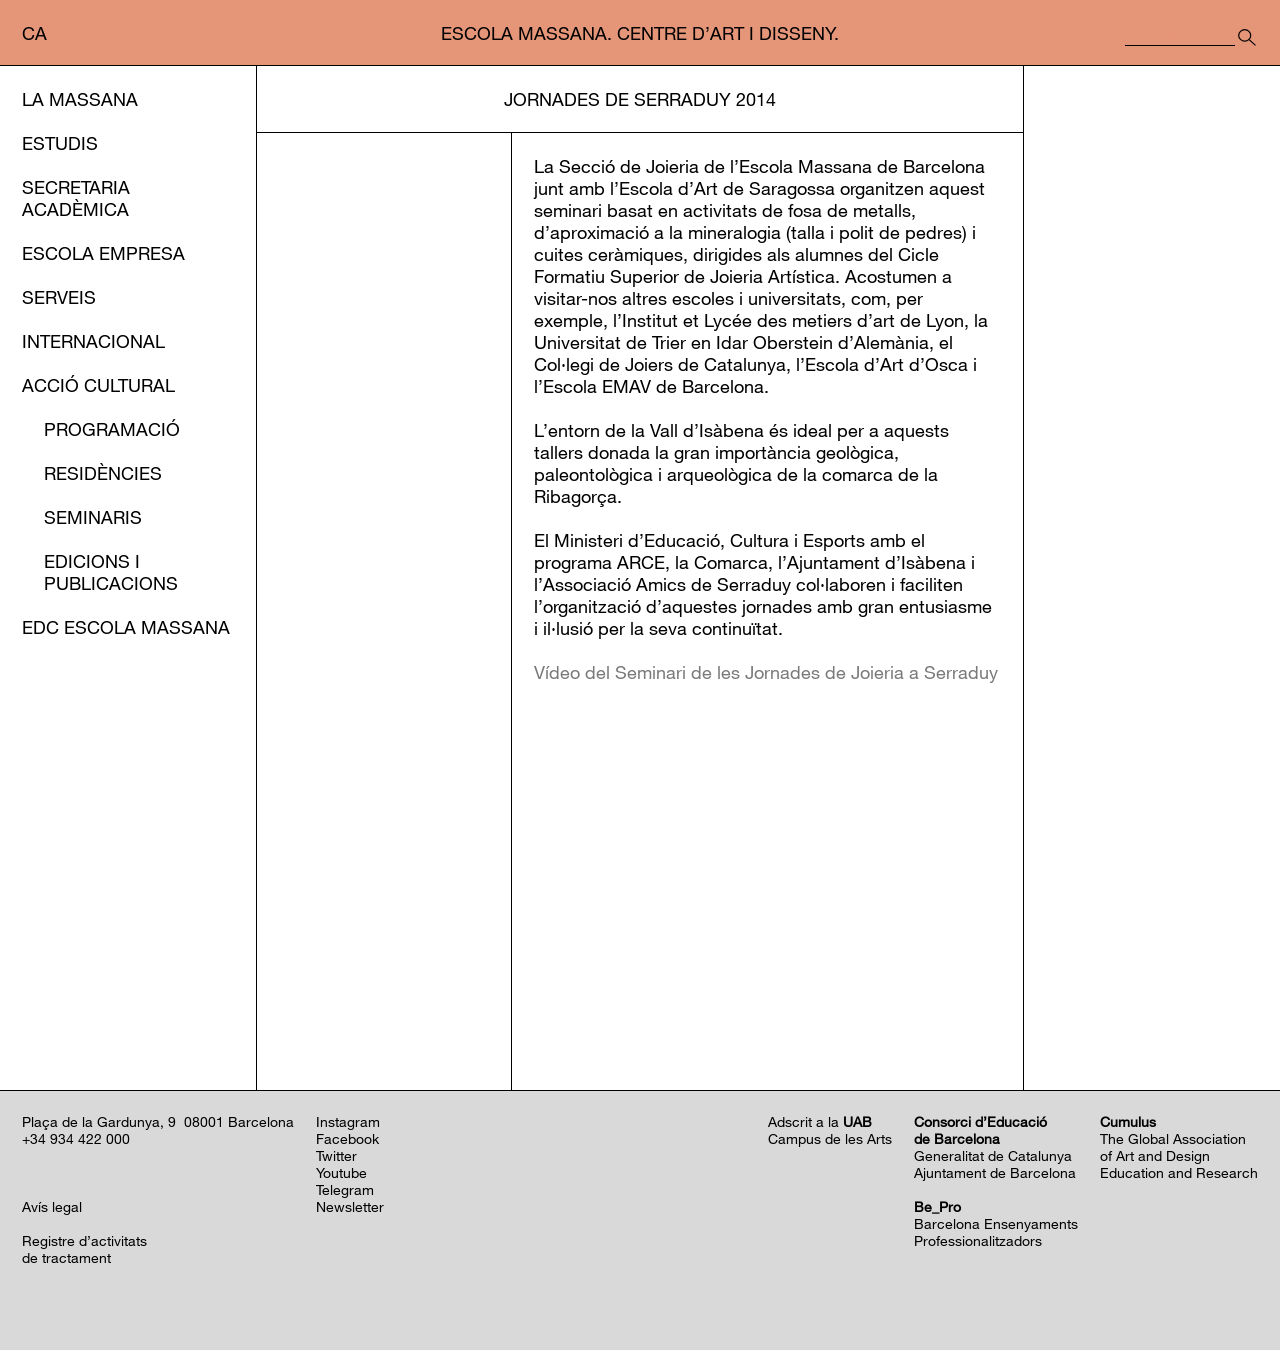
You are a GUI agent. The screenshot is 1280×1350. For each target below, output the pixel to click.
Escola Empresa (103, 253)
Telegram (345, 1189)
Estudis (60, 143)
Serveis (59, 297)
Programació (112, 429)
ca (34, 33)
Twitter (336, 1155)
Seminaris (93, 517)
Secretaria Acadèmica (76, 198)
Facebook (347, 1138)
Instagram (348, 1121)
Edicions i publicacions (111, 572)
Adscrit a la (820, 1121)
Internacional (93, 341)
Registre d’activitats (84, 1240)
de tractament (66, 1257)
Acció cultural (98, 385)
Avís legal (52, 1206)
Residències (103, 473)
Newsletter (350, 1206)
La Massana (80, 99)
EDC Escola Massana (126, 627)
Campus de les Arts (830, 1138)
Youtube (341, 1172)
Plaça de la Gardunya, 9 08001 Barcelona (158, 1121)
